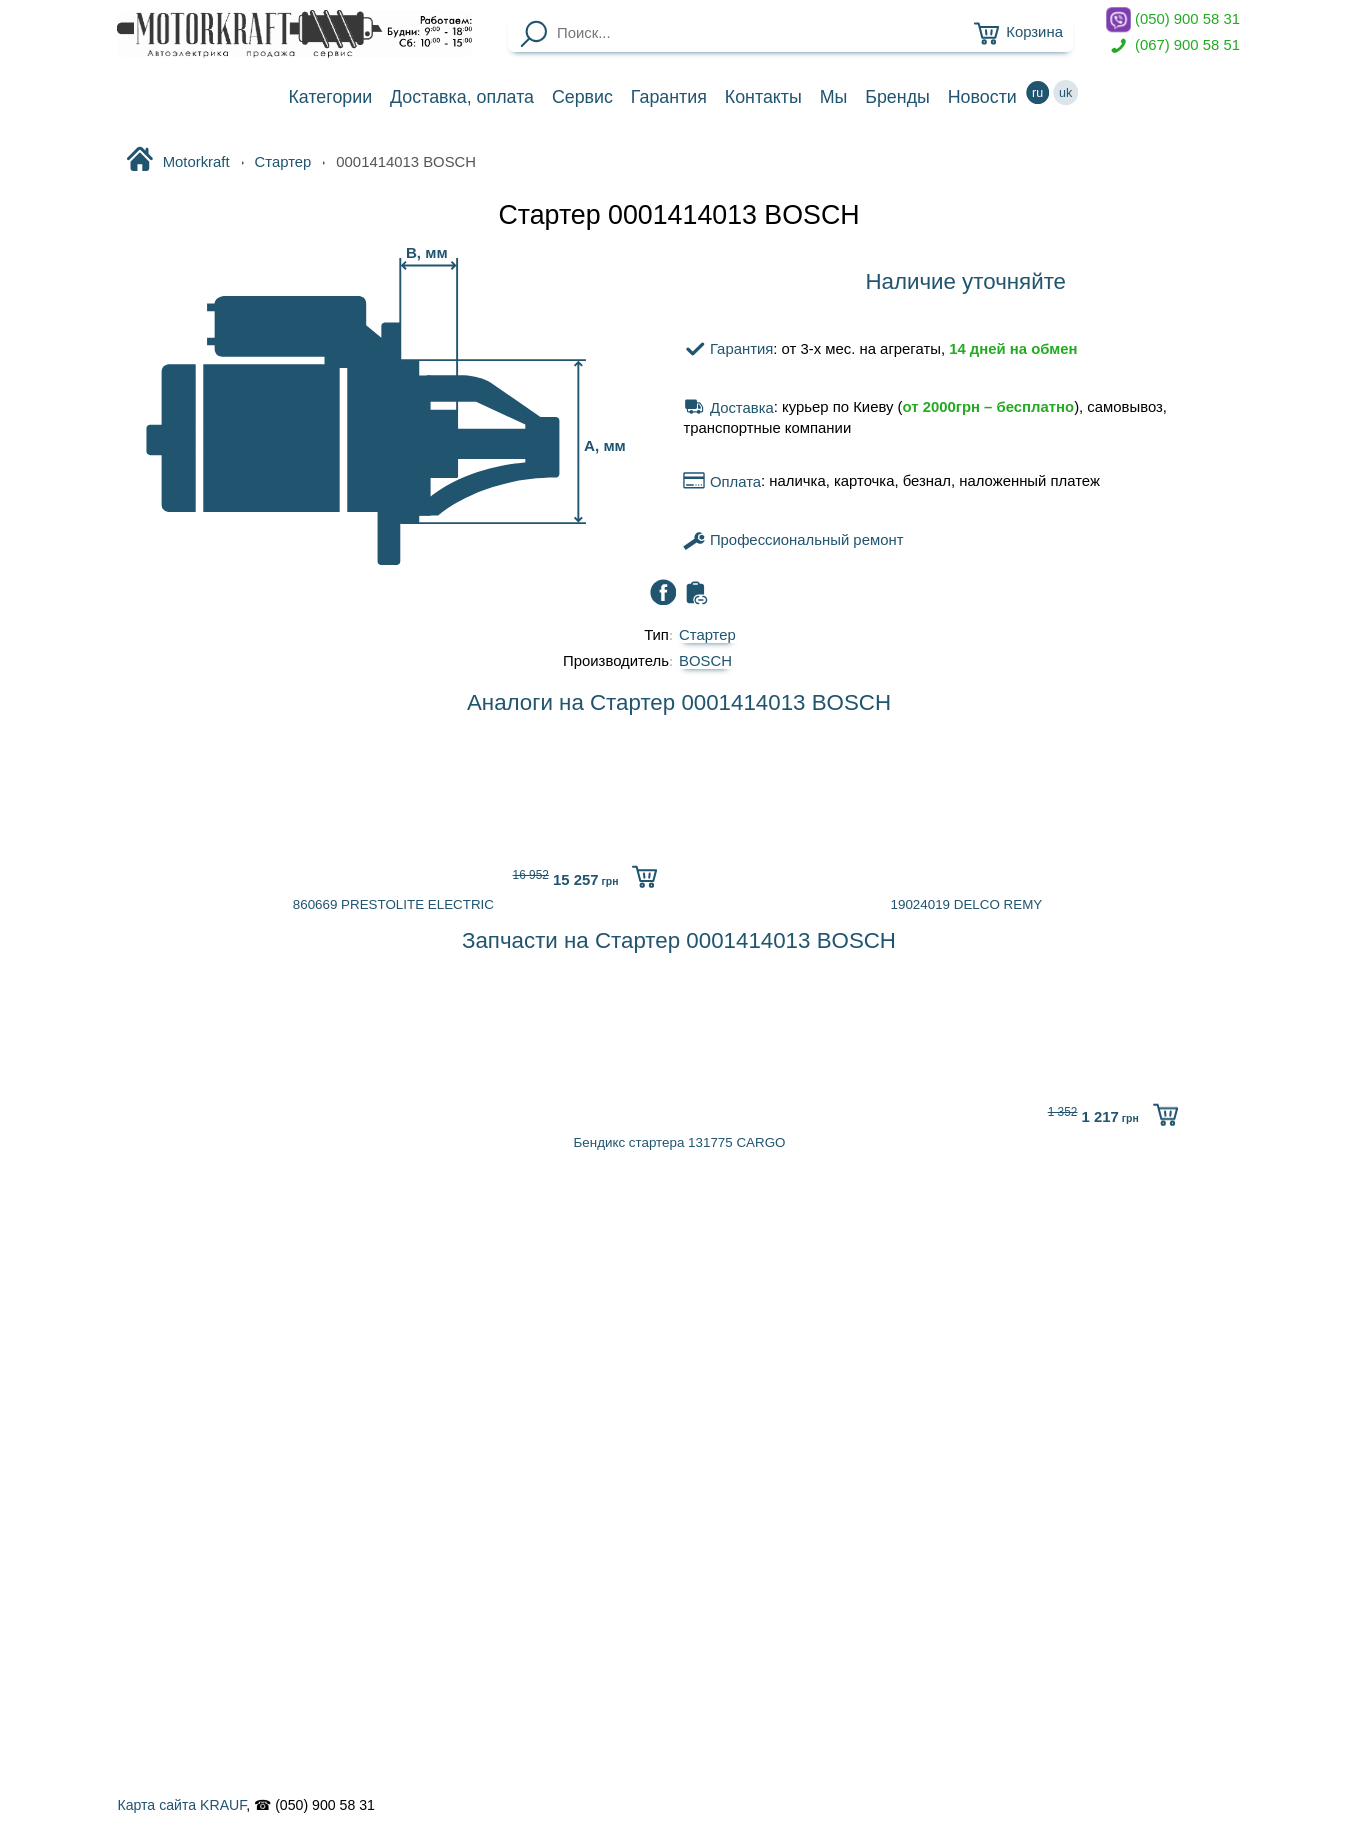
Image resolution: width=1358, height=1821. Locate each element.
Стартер (283, 162)
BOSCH (705, 661)
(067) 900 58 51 (1173, 45)
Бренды (897, 97)
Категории (330, 97)
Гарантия (669, 97)
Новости (982, 97)
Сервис (582, 97)
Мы (834, 97)
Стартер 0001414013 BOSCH (678, 215)
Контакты (763, 97)
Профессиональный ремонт (793, 540)
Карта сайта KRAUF (181, 1805)
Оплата (722, 482)
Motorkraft (177, 161)
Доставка (462, 97)
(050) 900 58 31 (1173, 19)
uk (1066, 92)
